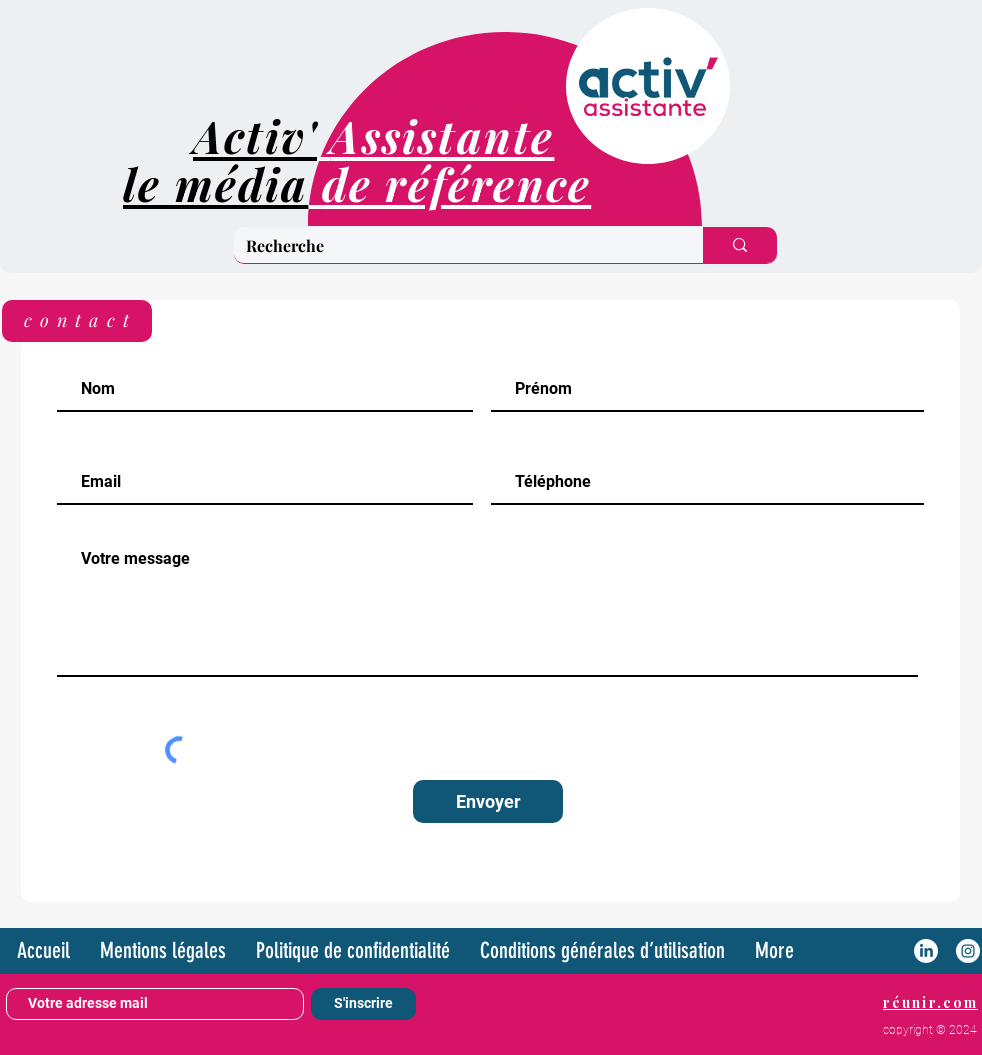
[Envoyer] (488, 801)
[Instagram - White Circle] (968, 951)
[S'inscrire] (363, 1004)
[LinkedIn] (926, 951)
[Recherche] (453, 246)
